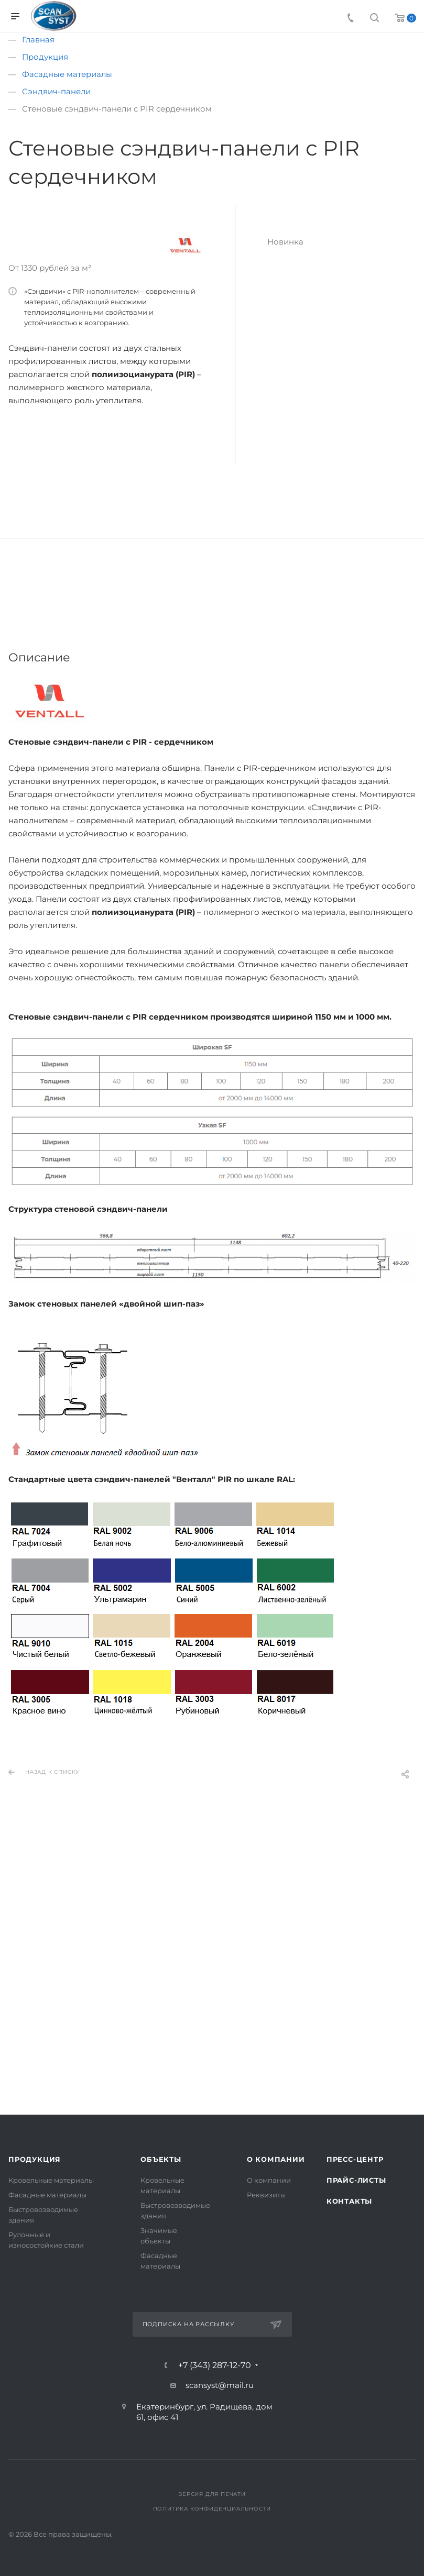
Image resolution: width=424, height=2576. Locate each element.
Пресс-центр (355, 2159)
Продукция (34, 2159)
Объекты (160, 2159)
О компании (276, 2159)
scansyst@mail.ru (220, 2385)
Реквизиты (266, 2195)
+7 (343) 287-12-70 (214, 2365)
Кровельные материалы (51, 2180)
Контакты (349, 2201)
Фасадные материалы (47, 2195)
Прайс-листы (356, 2180)
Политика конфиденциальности (212, 2508)
